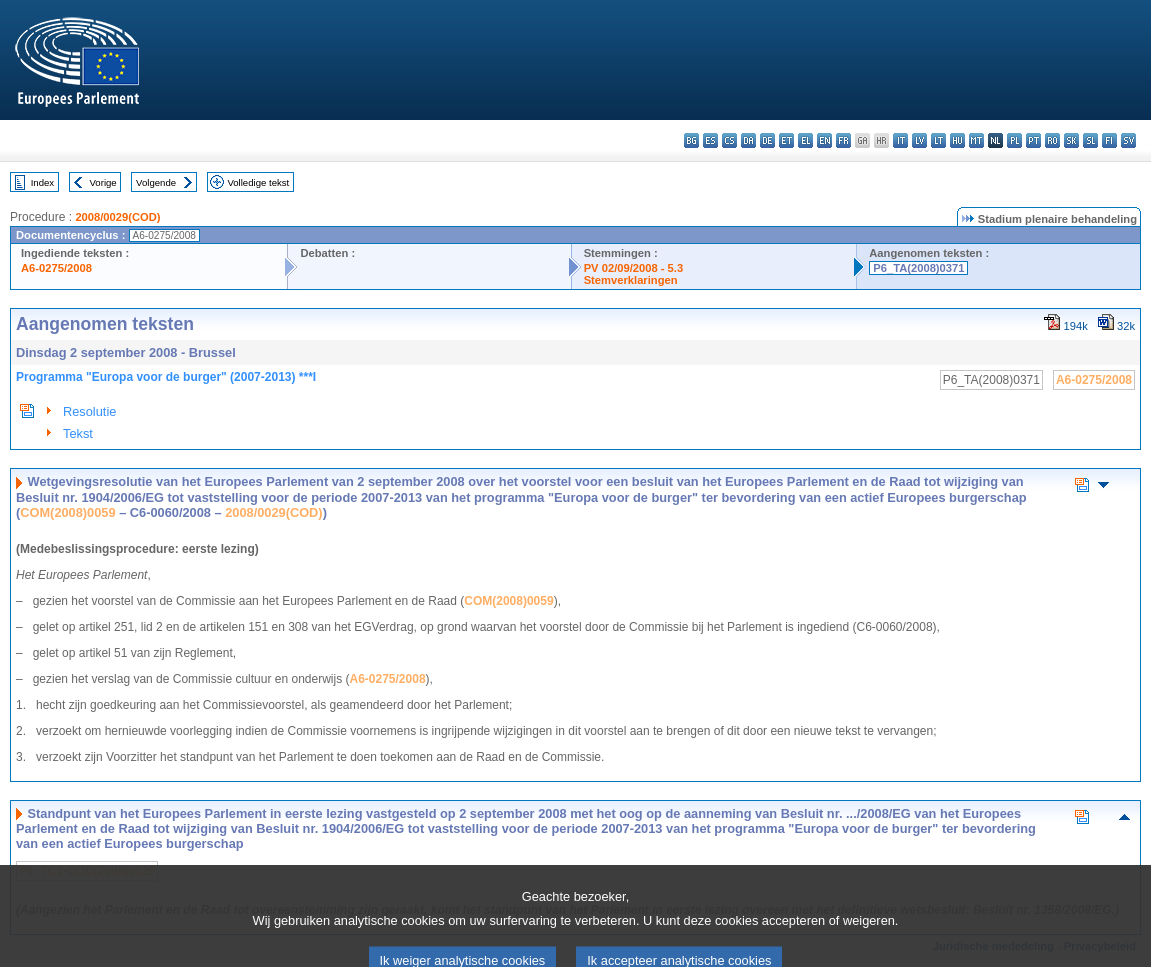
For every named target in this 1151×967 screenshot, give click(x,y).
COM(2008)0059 (67, 512)
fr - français (843, 140)
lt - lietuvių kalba (938, 140)
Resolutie (89, 411)
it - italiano (900, 140)
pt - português (1033, 140)
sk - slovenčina (1071, 140)
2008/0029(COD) (117, 217)
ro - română (1052, 140)
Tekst (78, 433)
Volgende (156, 182)
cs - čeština (729, 140)
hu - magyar (957, 140)
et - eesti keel (786, 140)
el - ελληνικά (805, 140)
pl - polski (1014, 140)
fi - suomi (1109, 140)
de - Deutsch (767, 140)
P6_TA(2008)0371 (918, 268)
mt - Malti (976, 140)
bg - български (691, 140)
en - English (824, 140)
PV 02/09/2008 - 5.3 (634, 268)
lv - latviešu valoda (919, 140)
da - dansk (748, 140)
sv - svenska (1128, 140)
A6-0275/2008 (56, 268)
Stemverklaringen (631, 280)
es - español (710, 140)
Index (42, 182)
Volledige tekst (258, 182)
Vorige (103, 182)
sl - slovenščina (1090, 140)
